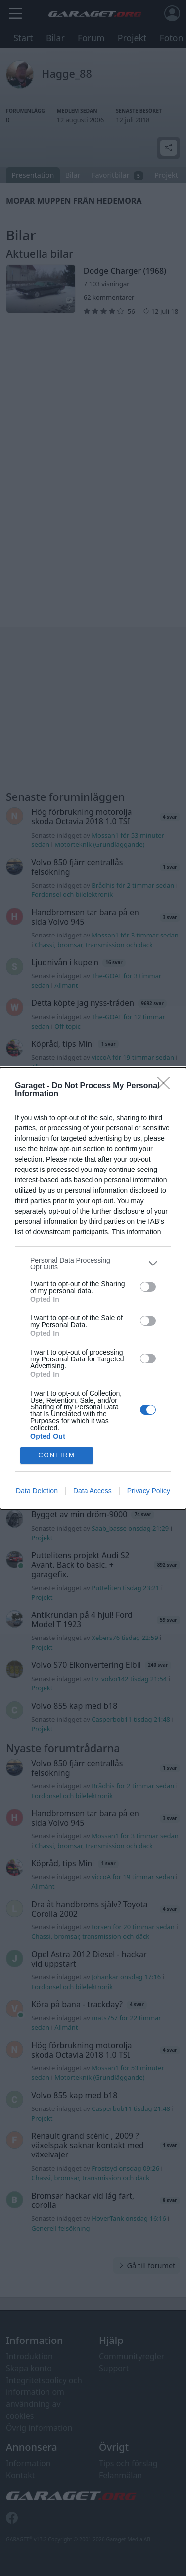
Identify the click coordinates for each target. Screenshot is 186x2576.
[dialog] (93, 1288)
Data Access (92, 1491)
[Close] (166, 1086)
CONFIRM (56, 1455)
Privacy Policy (148, 1491)
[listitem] (93, 1263)
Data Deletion (37, 1491)
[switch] (148, 1287)
